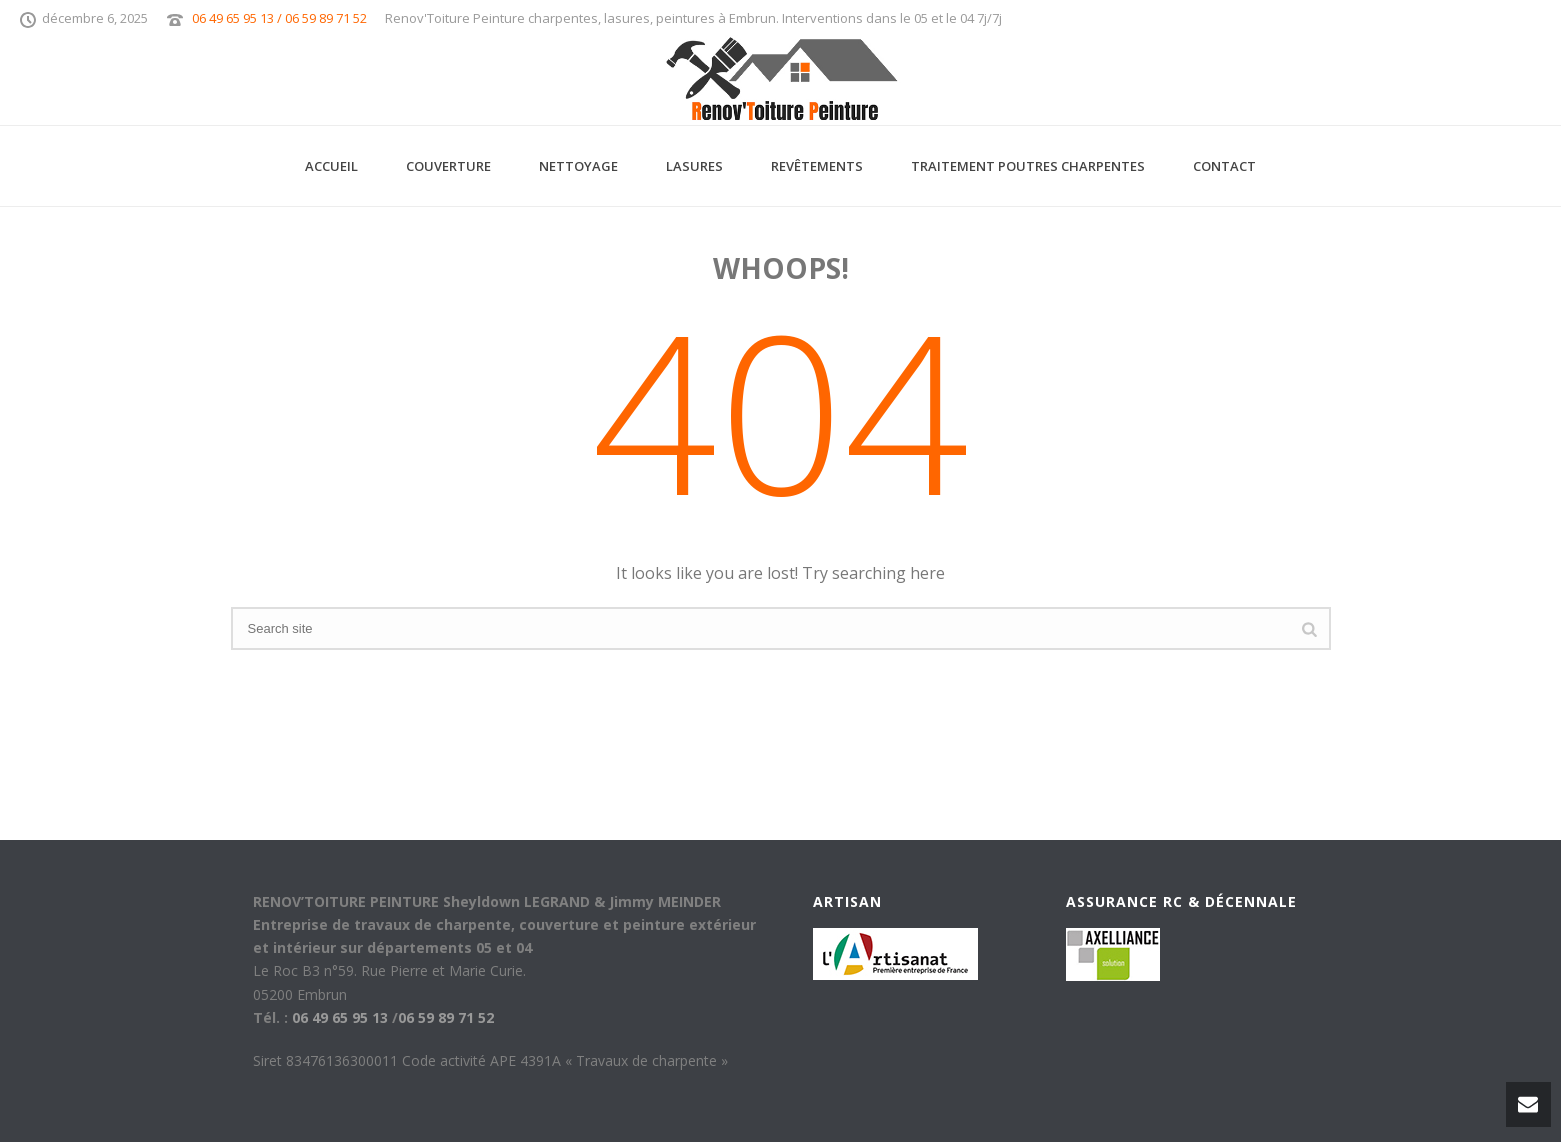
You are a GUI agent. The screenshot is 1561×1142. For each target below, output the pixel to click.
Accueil (331, 166)
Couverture (448, 166)
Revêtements (817, 166)
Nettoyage (578, 166)
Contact (1224, 166)
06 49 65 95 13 (340, 1017)
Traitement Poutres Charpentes (1028, 166)
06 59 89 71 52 (446, 1017)
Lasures (694, 166)
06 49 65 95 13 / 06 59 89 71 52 (279, 18)
